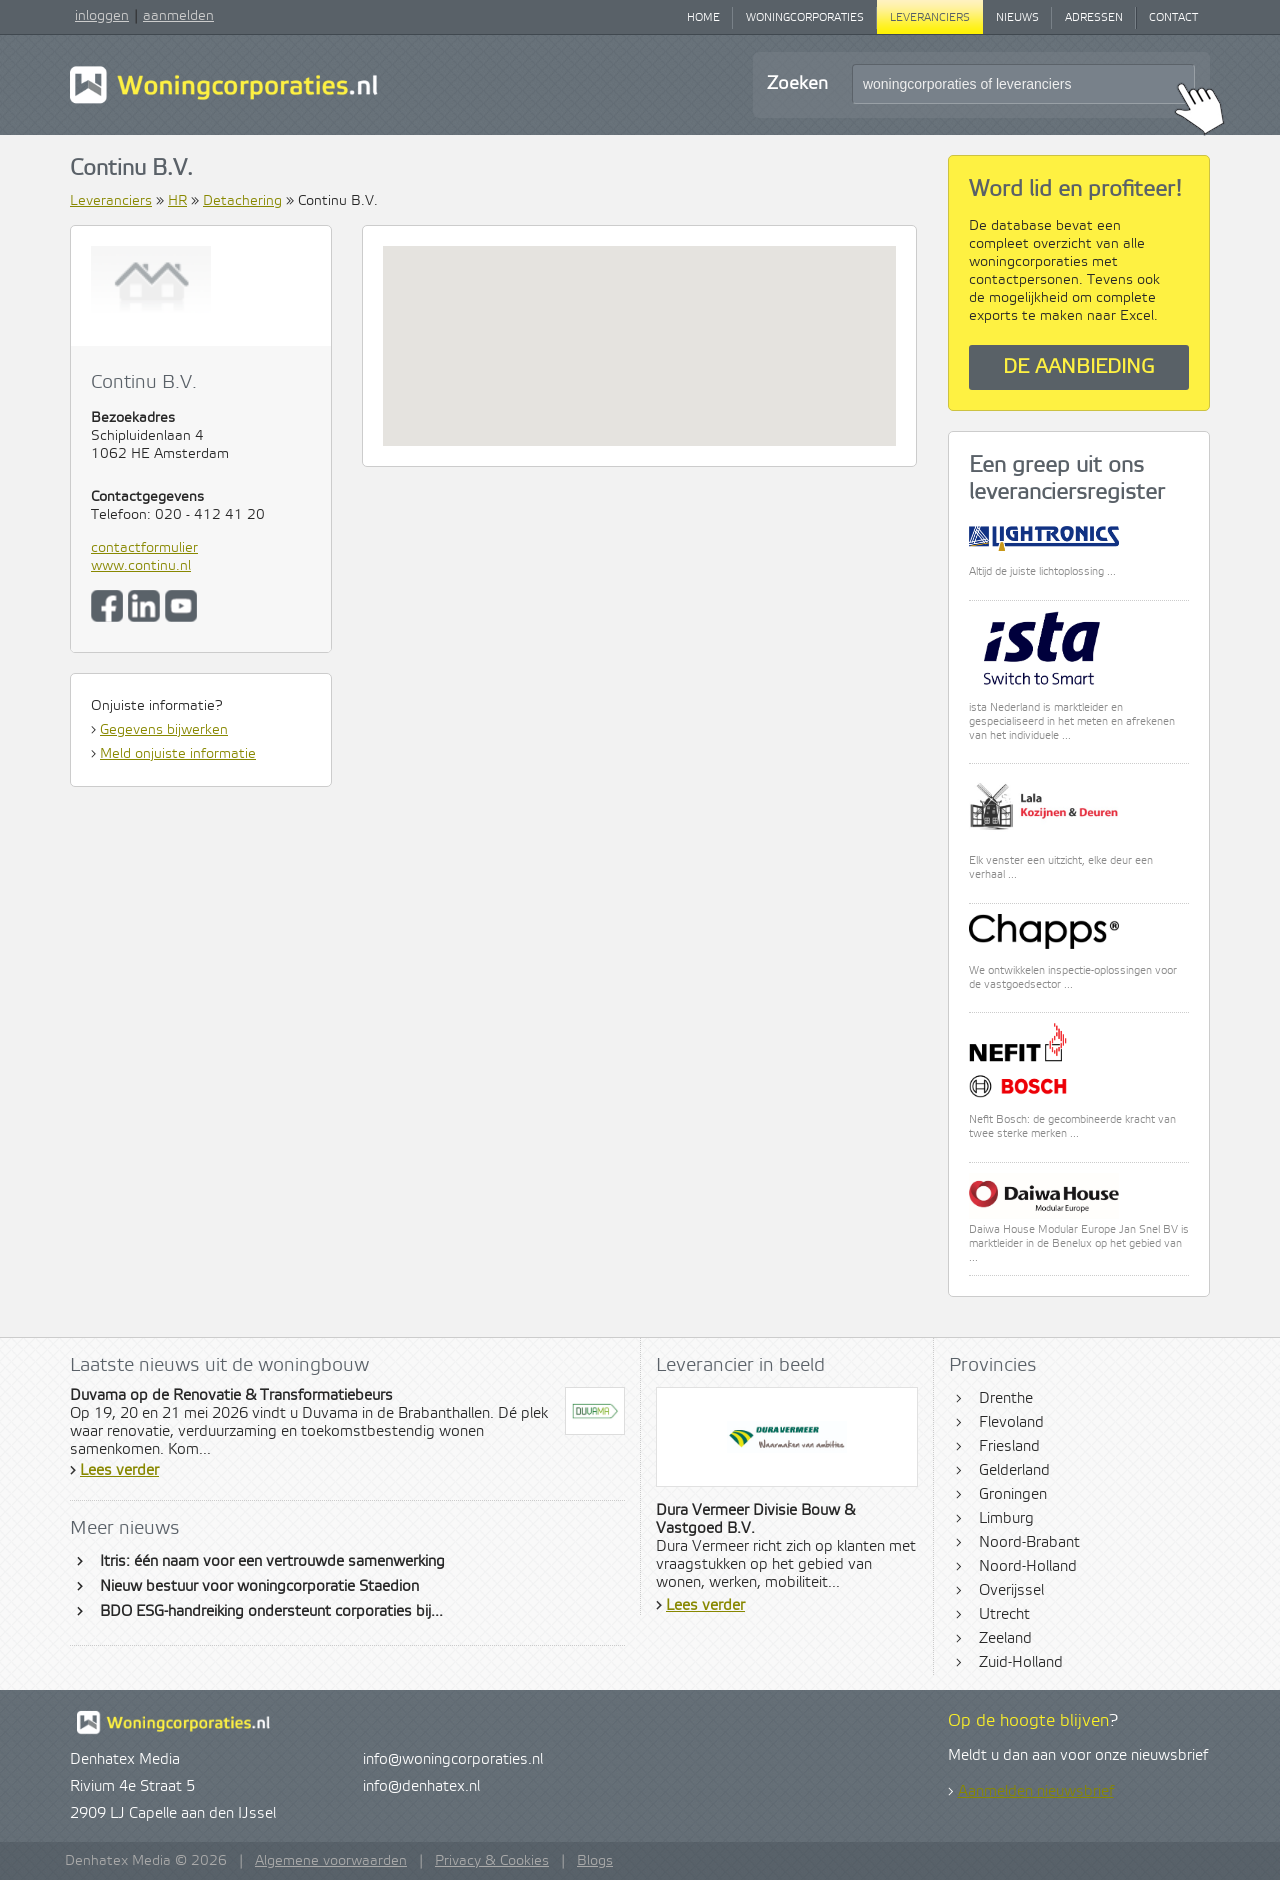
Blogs (595, 1861)
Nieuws (1017, 18)
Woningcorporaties (805, 18)
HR (177, 201)
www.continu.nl (141, 566)
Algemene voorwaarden (331, 1861)
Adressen (1094, 18)
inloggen (102, 16)
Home (703, 18)
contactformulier (144, 548)
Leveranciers (930, 18)
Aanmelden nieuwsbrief (1036, 1792)
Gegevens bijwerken (164, 730)
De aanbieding (1079, 367)
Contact (1173, 18)
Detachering (242, 201)
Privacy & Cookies (492, 1861)
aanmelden (178, 16)
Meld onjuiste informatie (178, 754)
